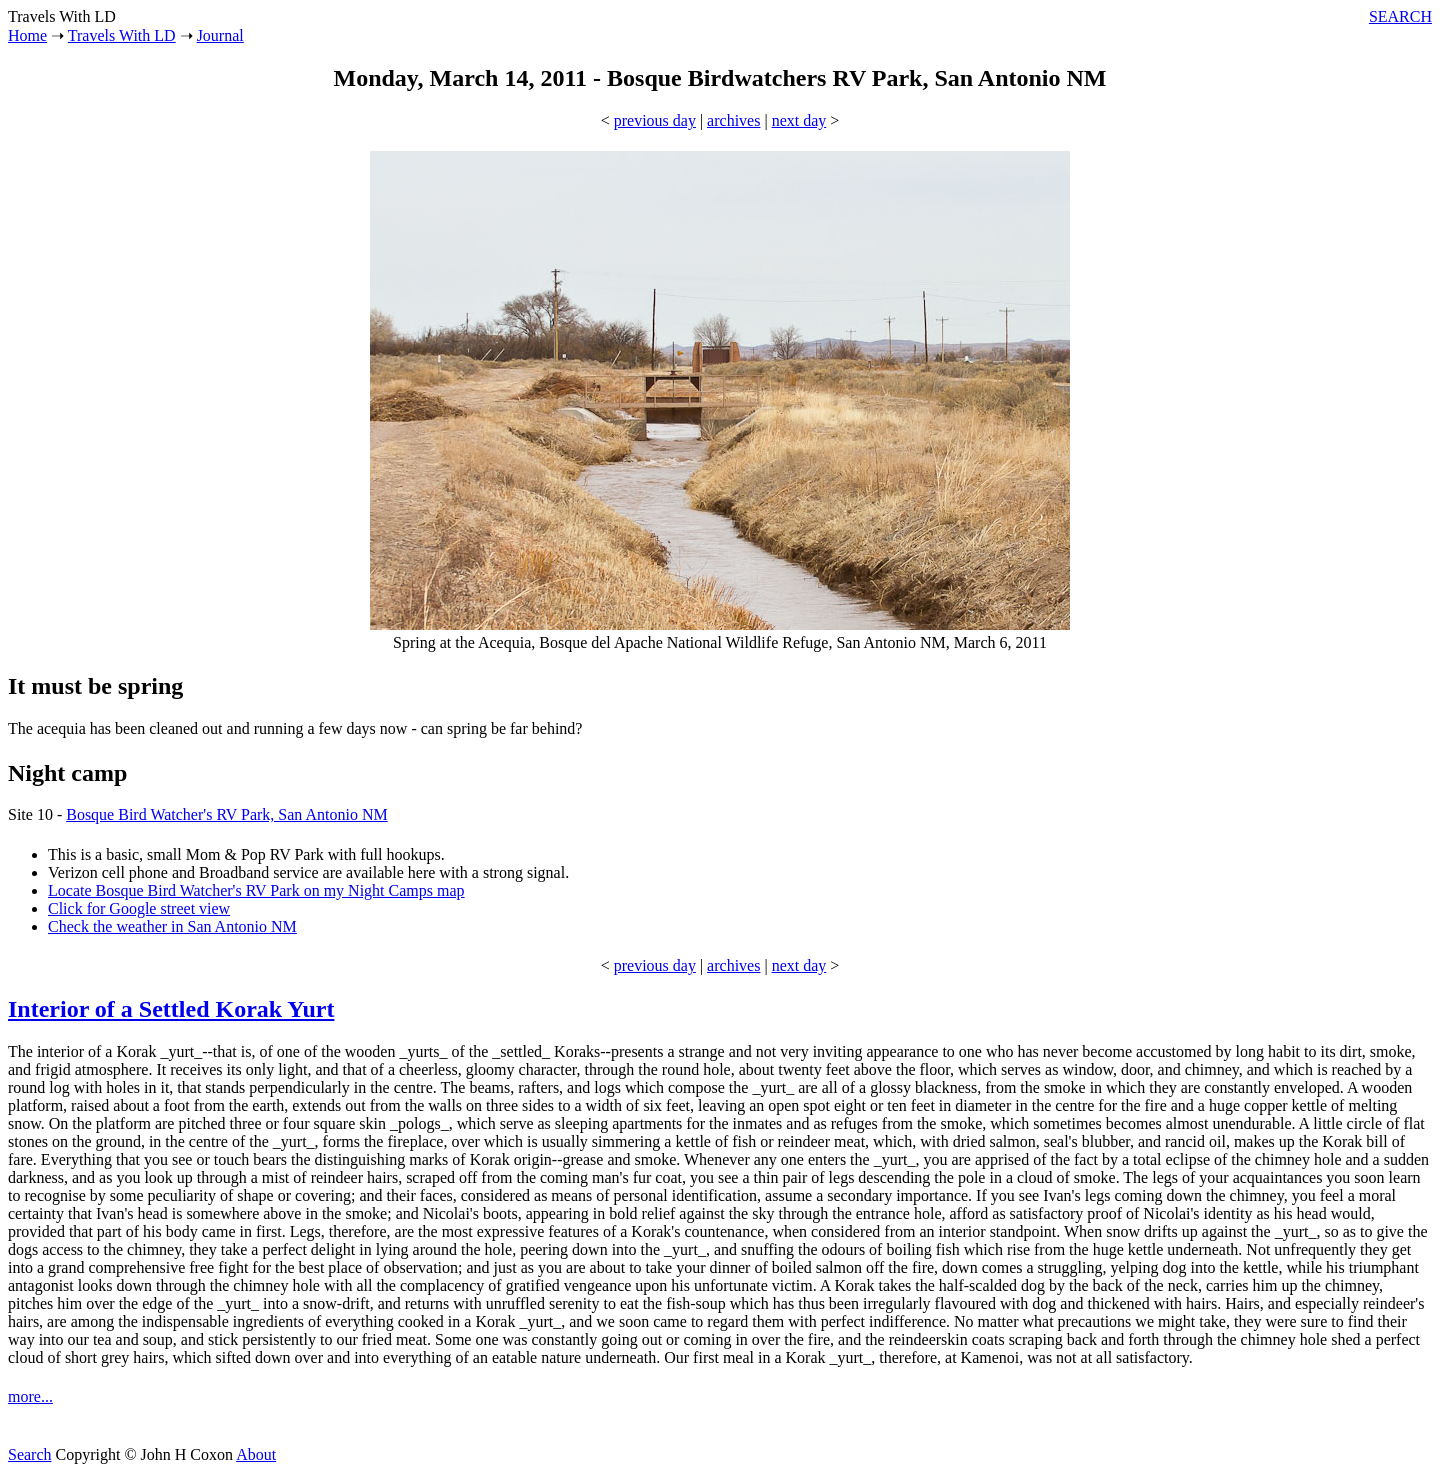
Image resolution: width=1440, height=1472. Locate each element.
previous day (655, 120)
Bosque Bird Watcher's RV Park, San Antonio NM (227, 814)
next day (799, 120)
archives (733, 120)
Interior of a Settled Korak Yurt (171, 1009)
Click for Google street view (139, 908)
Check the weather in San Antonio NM (172, 926)
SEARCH (1400, 16)
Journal (220, 35)
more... (30, 1396)
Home (27, 35)
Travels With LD (122, 35)
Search (30, 1454)
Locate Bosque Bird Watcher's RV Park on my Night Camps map (256, 890)
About (256, 1454)
